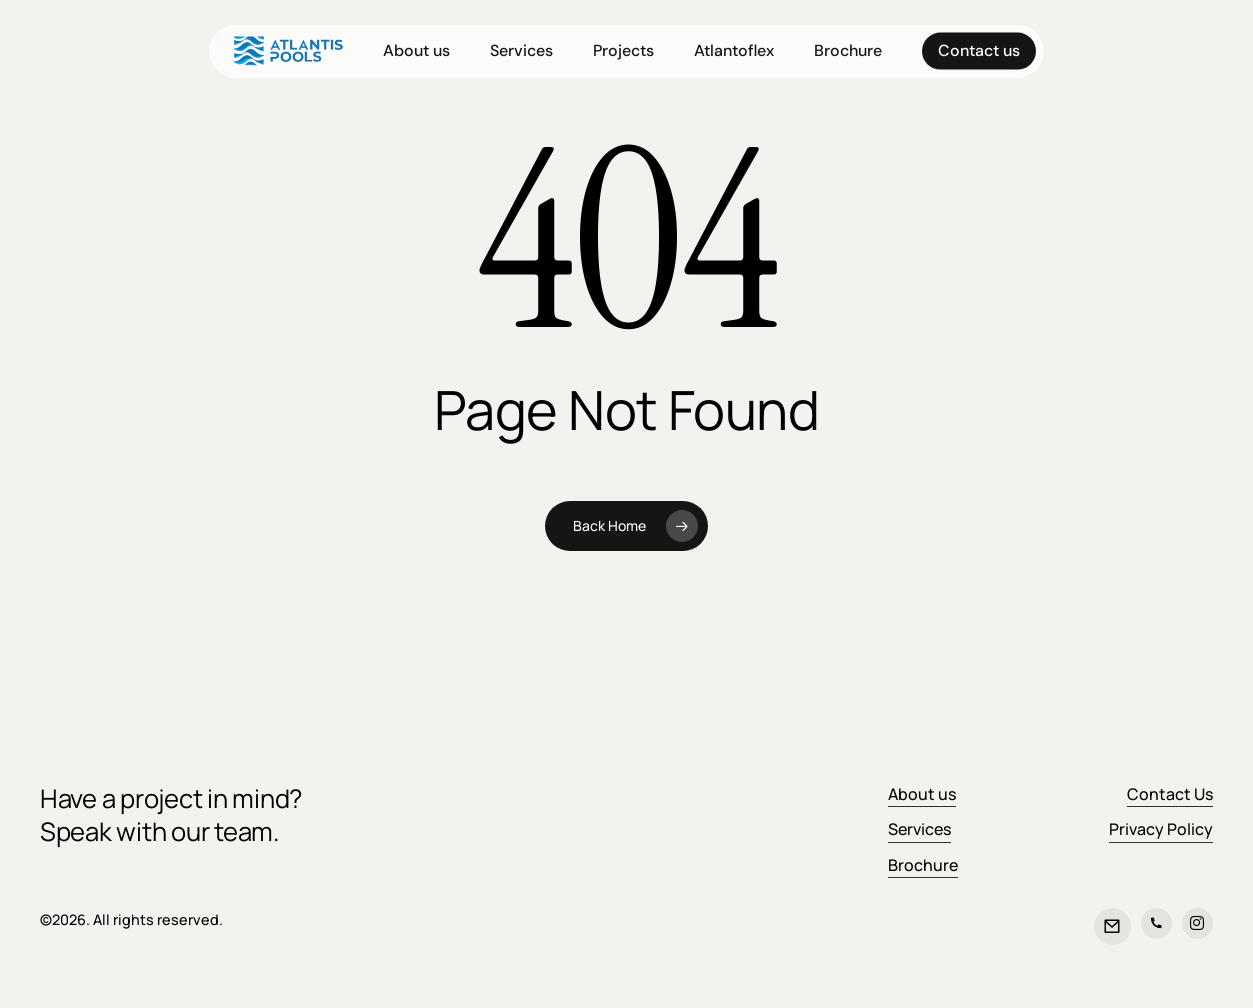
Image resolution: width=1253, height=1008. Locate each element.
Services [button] (919, 829)
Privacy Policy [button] (1161, 829)
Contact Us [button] (1170, 794)
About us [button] (922, 794)
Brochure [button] (923, 865)
